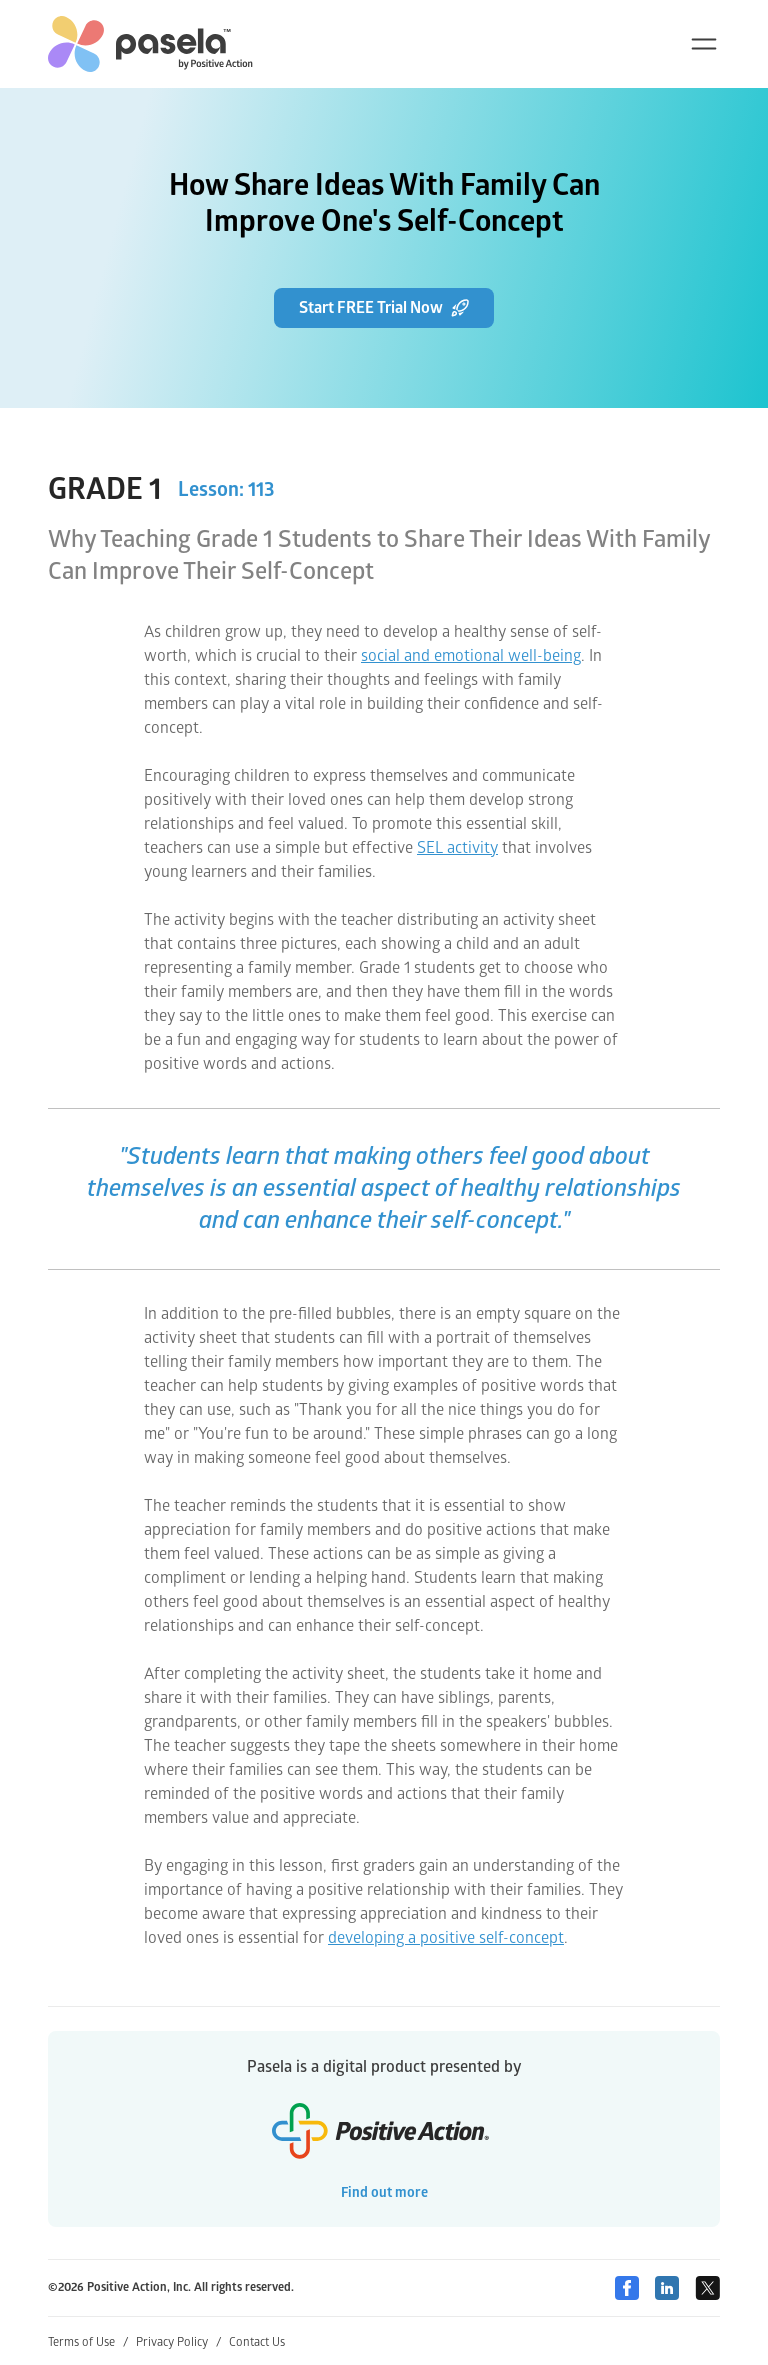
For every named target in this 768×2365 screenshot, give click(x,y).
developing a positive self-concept (446, 1938)
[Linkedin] (667, 2288)
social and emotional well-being (471, 656)
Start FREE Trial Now (384, 308)
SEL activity (457, 848)
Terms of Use (88, 2342)
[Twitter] (707, 2288)
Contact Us (257, 2342)
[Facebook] (627, 2288)
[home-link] (150, 44)
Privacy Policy (178, 2342)
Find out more (384, 2192)
